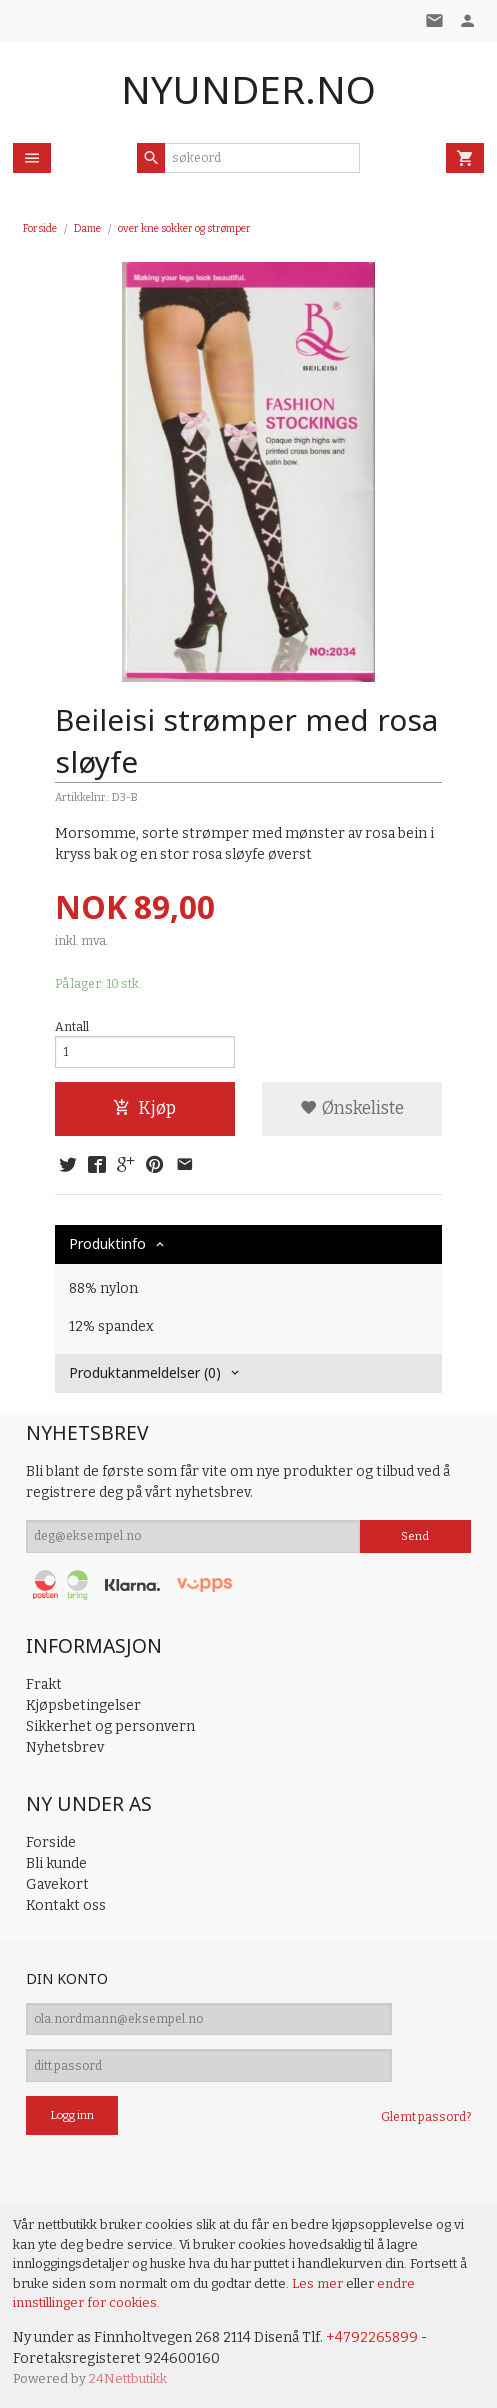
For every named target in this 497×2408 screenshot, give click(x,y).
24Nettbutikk (128, 2378)
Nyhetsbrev (65, 1747)
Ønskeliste (352, 1108)
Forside (40, 228)
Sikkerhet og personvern (110, 1726)
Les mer (319, 2283)
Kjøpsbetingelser (83, 1705)
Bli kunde (56, 1863)
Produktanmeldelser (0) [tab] (145, 1372)
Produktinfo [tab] (107, 1243)
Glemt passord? (426, 2117)
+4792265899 (372, 2337)
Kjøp (144, 1108)
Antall (72, 1027)
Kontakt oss (66, 1905)
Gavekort (57, 1884)
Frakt (44, 1684)
